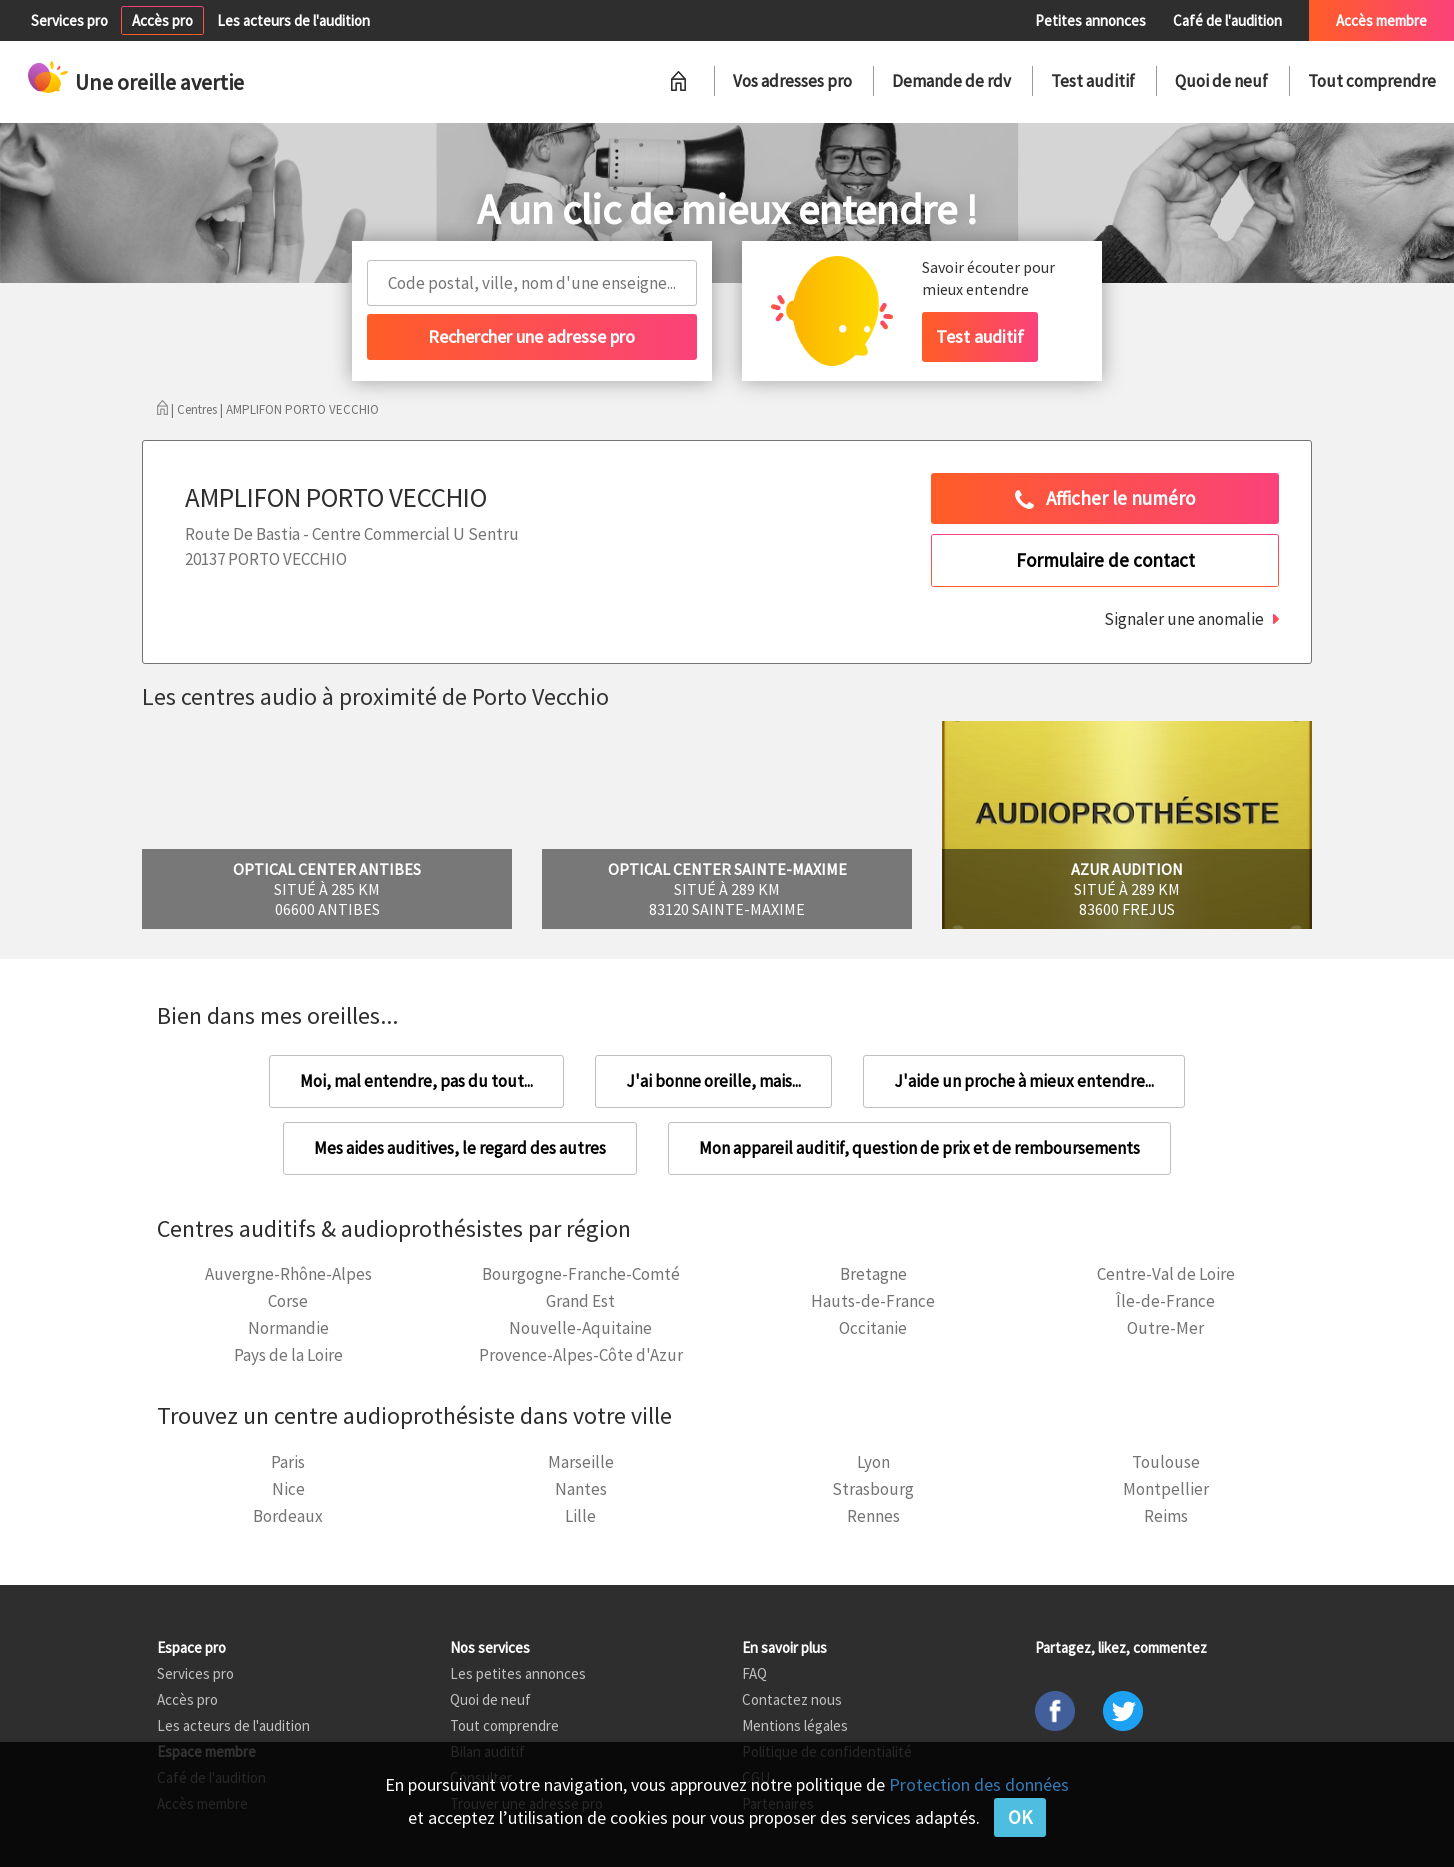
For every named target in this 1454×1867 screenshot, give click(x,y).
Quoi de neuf (1221, 81)
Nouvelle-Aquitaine (580, 1328)
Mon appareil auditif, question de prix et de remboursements (919, 1148)
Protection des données (979, 1784)
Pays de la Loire (288, 1355)
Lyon (873, 1462)
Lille (580, 1516)
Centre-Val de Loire (1166, 1274)
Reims (1166, 1516)
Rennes (873, 1516)
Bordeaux (288, 1516)
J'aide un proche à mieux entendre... (1024, 1081)
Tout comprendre (1372, 81)
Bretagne (873, 1274)
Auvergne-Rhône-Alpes (288, 1274)
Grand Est (580, 1301)
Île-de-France (1165, 1301)
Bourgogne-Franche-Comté (581, 1274)
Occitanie (873, 1328)
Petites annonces (1090, 20)
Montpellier (1166, 1489)
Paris (288, 1462)
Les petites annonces (518, 1673)
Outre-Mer (1165, 1328)
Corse (288, 1301)
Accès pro (162, 20)
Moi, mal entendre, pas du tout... (416, 1081)
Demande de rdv (951, 81)
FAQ (754, 1673)
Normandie (288, 1328)
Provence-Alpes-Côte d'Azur (581, 1355)
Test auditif (1093, 81)
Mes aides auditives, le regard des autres (460, 1148)
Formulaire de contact (1105, 560)
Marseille (581, 1462)
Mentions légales (795, 1725)
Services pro (69, 20)
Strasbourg (873, 1489)
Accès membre (1381, 20)
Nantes (581, 1489)
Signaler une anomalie (1184, 619)
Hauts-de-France (873, 1301)
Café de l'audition (1227, 20)
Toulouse (1166, 1462)
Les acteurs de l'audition (293, 20)
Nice (288, 1489)
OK (1020, 1817)
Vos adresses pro (792, 81)
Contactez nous (792, 1699)
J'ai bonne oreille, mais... (713, 1081)
